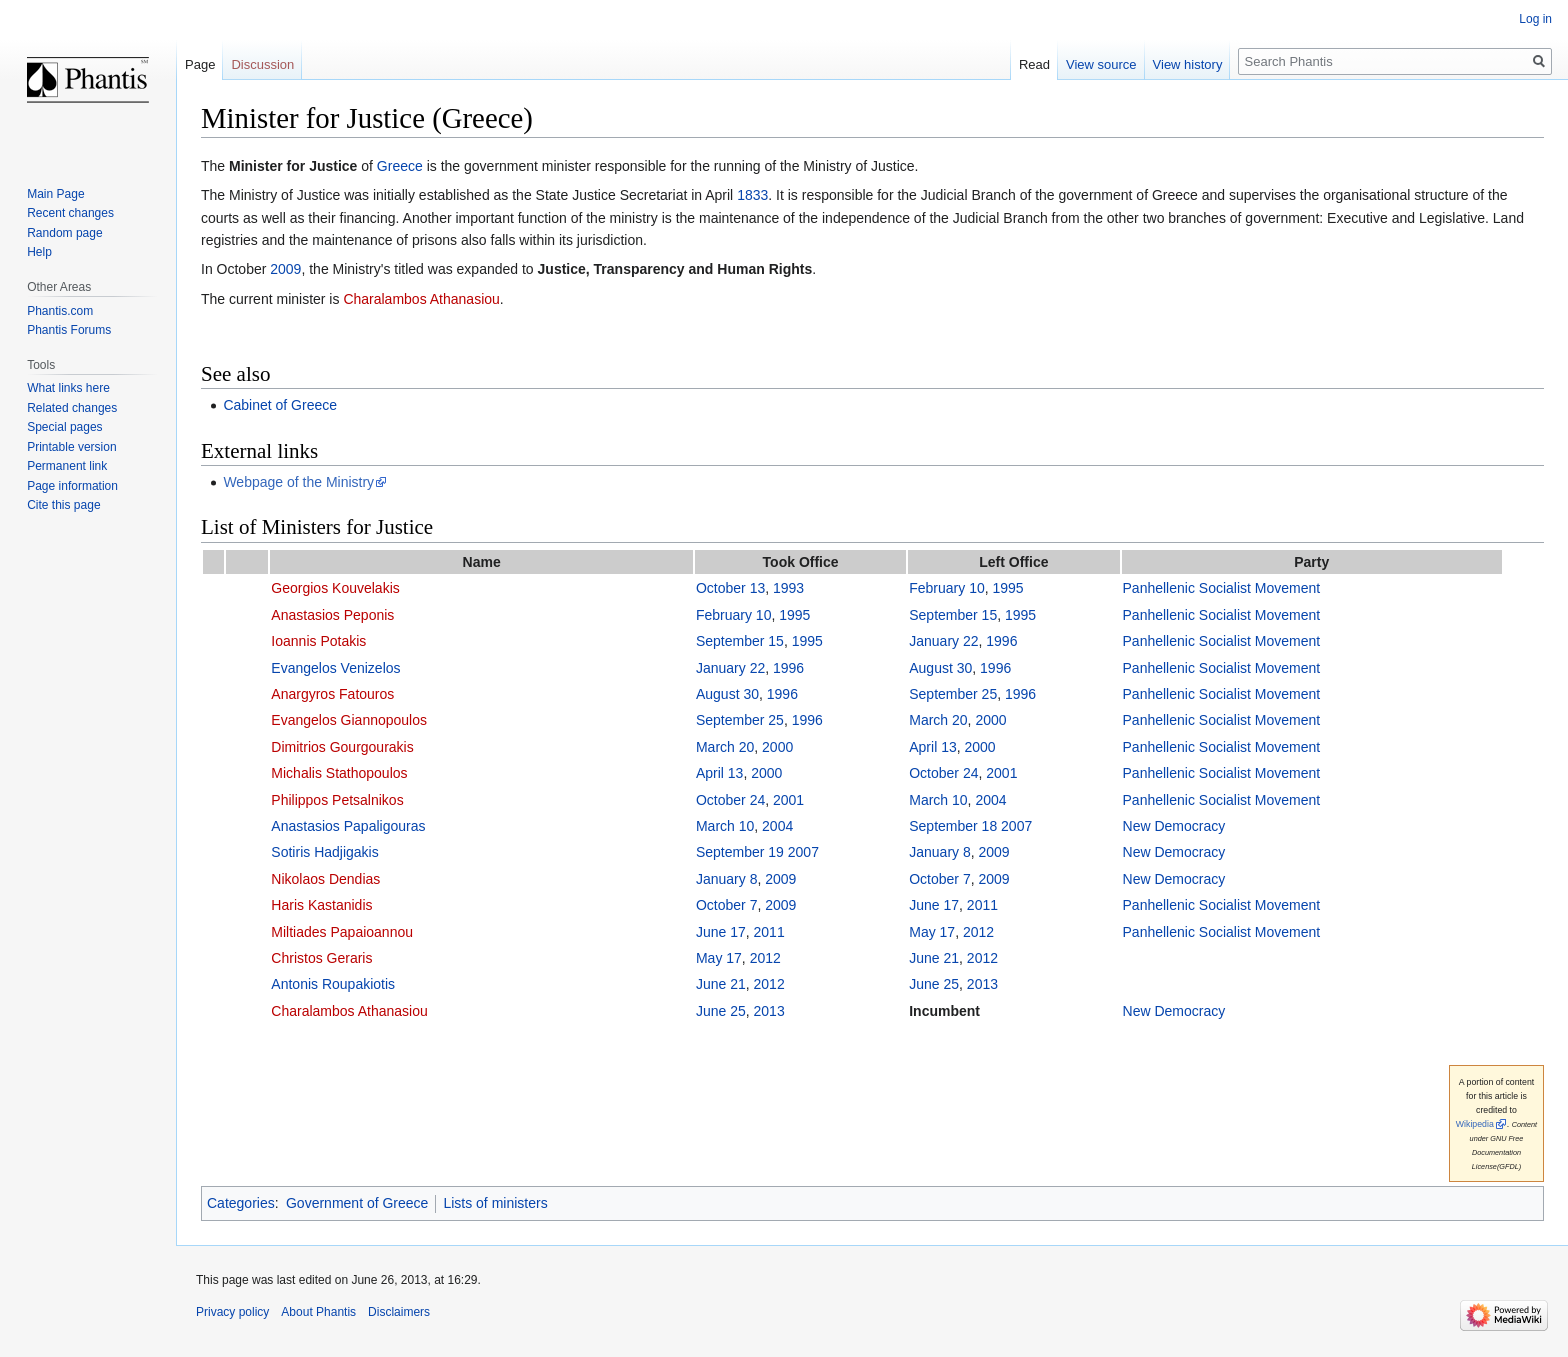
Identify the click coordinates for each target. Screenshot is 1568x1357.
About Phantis (318, 1312)
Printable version (71, 447)
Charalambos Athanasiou (421, 299)
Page (200, 64)
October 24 (943, 773)
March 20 (938, 720)
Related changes (72, 408)
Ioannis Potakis (318, 641)
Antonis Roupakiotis (333, 984)
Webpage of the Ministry (298, 482)
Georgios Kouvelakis (335, 588)
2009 (285, 269)
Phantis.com (60, 311)
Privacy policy (232, 1312)
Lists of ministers (495, 1203)
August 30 (940, 668)
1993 (788, 588)
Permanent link (67, 466)
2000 (990, 720)
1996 (1001, 641)
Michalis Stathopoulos (339, 773)
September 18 (953, 826)
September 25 (953, 694)
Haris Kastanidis (321, 905)
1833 (752, 195)
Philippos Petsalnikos (337, 800)
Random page (64, 233)
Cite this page (63, 505)
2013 (982, 984)
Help (39, 252)
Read (1034, 64)
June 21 (934, 958)
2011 (982, 905)
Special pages (64, 427)
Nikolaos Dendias (325, 879)
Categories (241, 1203)
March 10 (938, 800)
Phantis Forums (69, 330)
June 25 (934, 984)
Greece (400, 166)
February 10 (946, 588)
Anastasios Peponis (332, 615)
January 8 (939, 852)
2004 (990, 800)
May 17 (932, 932)
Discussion (262, 64)
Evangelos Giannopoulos (349, 720)
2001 (1001, 773)
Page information (72, 486)
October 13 (730, 588)
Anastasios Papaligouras (348, 826)
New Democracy (1174, 826)
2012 (978, 932)
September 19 (740, 852)
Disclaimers (399, 1312)
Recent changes (70, 213)
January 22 (943, 641)
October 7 (939, 879)
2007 (1016, 826)
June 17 (934, 905)
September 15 (953, 615)
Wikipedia (1475, 1124)
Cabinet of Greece (280, 405)
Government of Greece (357, 1203)
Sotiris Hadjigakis (324, 852)
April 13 (932, 747)
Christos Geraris (321, 958)
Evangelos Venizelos (335, 668)
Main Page (55, 194)
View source (1101, 64)
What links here (68, 388)
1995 (1008, 588)
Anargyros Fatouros (332, 694)
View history (1188, 64)
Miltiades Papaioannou (342, 932)
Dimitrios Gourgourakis (342, 747)
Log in (1535, 19)
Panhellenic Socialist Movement (1222, 588)
